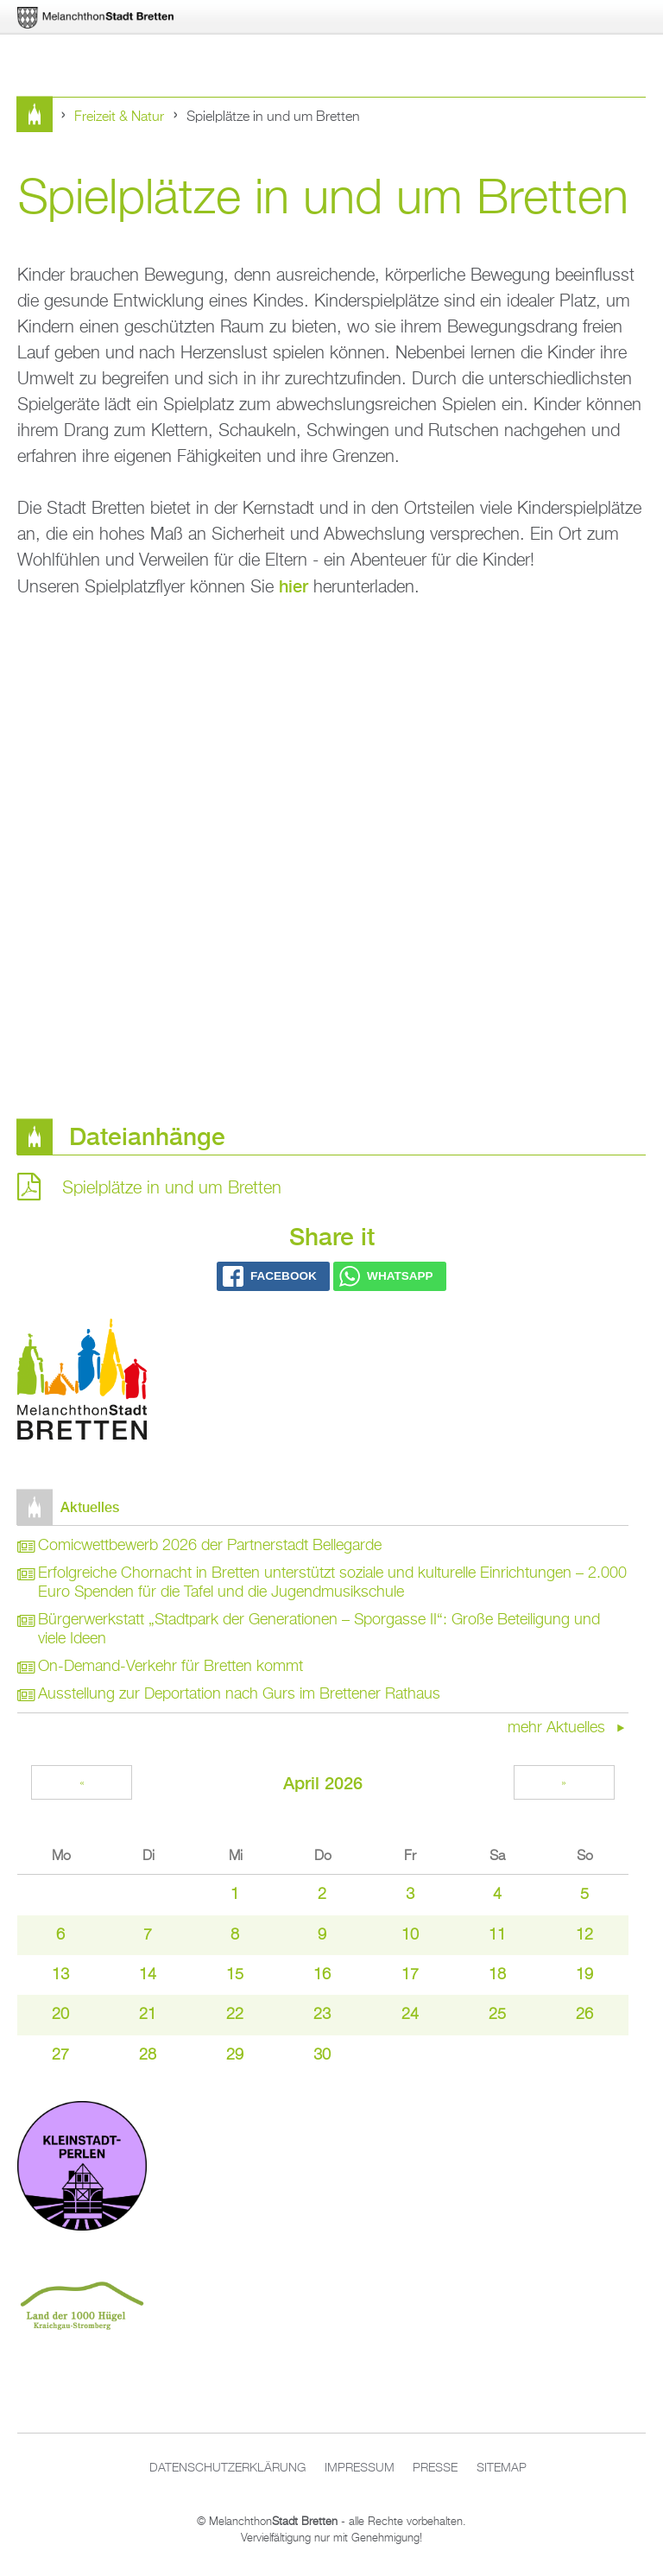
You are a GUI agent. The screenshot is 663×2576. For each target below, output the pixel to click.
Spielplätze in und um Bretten (171, 1188)
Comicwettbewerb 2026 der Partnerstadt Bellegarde (210, 1546)
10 (410, 1935)
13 (60, 1975)
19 (584, 1975)
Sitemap (502, 2468)
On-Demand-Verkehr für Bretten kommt (170, 1666)
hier (293, 586)
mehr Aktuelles (558, 1728)
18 (497, 1975)
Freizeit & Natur (119, 117)
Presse (435, 2468)
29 (234, 2055)
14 (147, 1975)
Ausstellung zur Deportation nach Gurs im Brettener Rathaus (239, 1694)
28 (147, 2055)
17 (410, 1975)
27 (60, 2055)
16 (322, 1975)
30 (322, 2055)
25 (497, 2014)
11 (497, 1935)
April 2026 (323, 1783)
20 (60, 2014)
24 (410, 2014)
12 (584, 1935)
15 (234, 1975)
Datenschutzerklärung (227, 2468)
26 (584, 2014)
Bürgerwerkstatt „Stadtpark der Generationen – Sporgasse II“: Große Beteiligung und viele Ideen (319, 1629)
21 (147, 2014)
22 (234, 2014)
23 (322, 2014)
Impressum (360, 2468)
